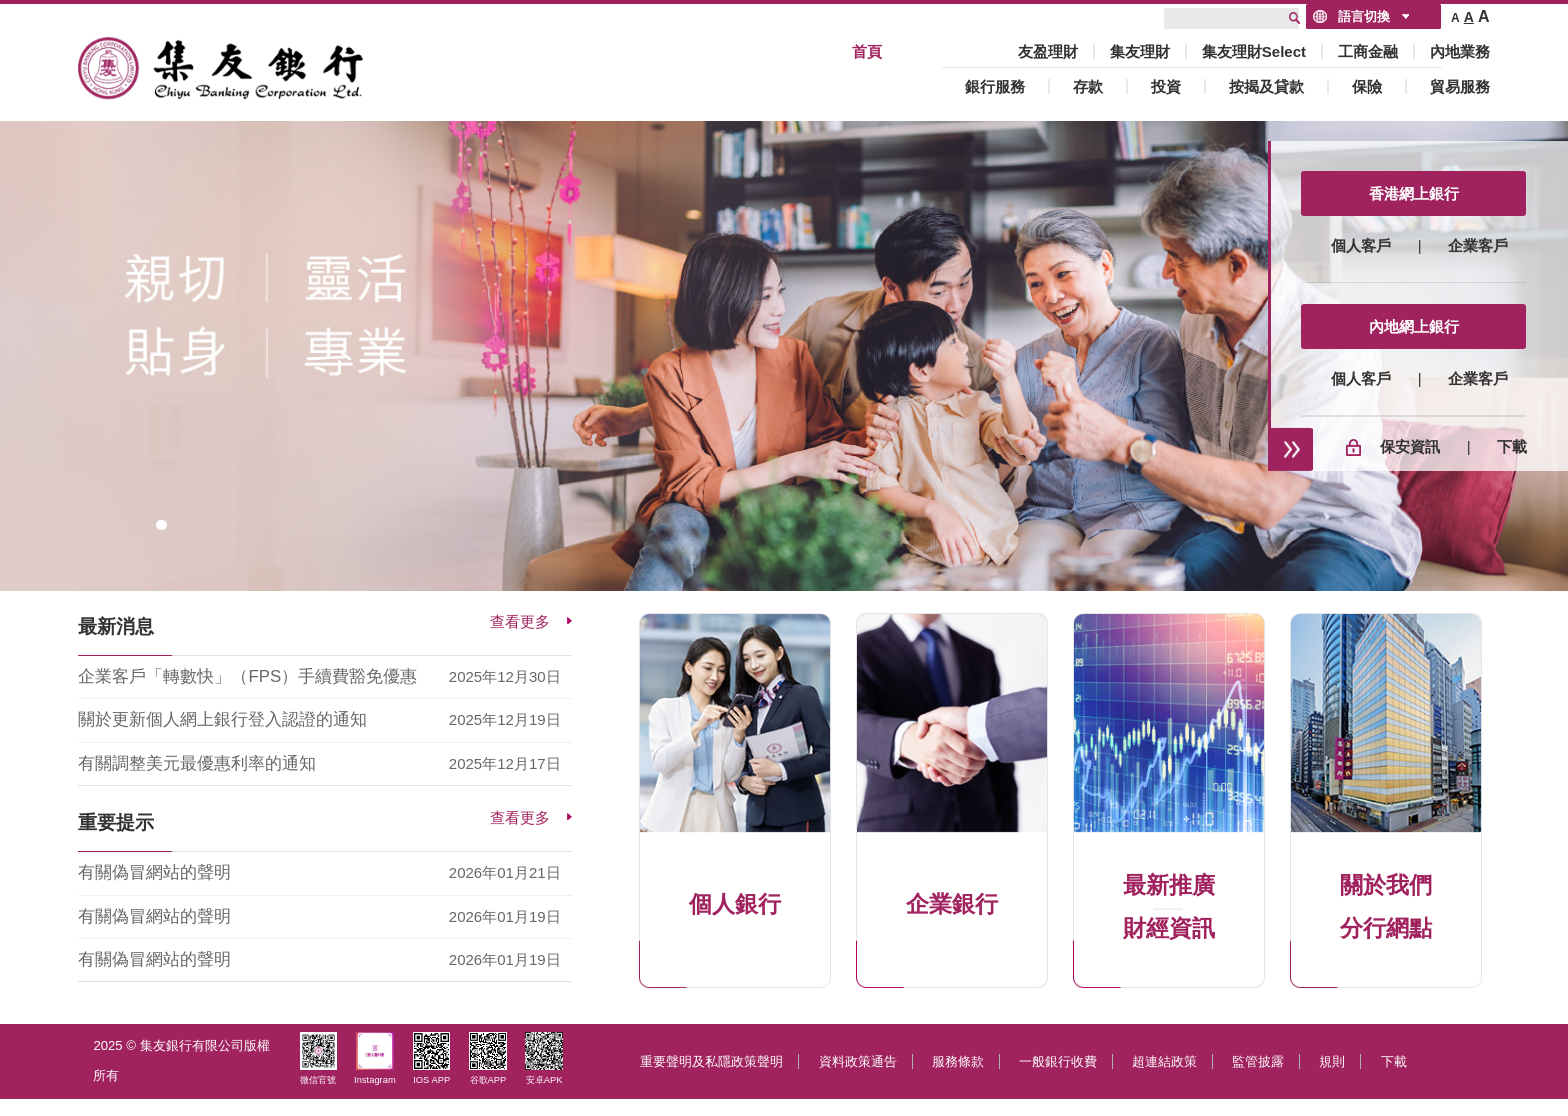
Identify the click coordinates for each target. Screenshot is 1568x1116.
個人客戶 (1361, 245)
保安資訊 (1410, 446)
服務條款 (958, 1061)
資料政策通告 (858, 1061)
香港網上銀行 (1414, 193)
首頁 (867, 51)
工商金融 (1368, 51)
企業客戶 (1478, 245)
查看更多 (520, 621)
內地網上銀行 (1414, 326)
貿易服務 (1460, 86)
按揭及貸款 (1266, 86)
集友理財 (1140, 51)
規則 (1332, 1061)
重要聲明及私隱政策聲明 (711, 1061)
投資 (1166, 86)
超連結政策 (1164, 1061)
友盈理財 (1048, 51)
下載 (1512, 446)
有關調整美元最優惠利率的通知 (197, 763)
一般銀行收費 (1058, 1061)
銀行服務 (995, 86)
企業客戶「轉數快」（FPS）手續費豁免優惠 (247, 676)
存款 (1088, 86)
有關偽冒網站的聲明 (154, 872)
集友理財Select (1254, 51)
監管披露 (1258, 1061)
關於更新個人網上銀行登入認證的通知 (222, 719)
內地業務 (1460, 51)
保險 (1367, 86)
